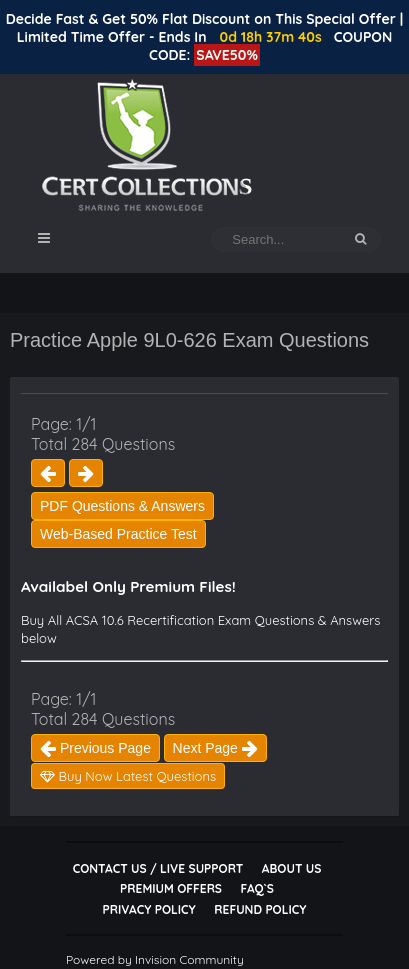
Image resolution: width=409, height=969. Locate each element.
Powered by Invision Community (155, 959)
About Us (291, 868)
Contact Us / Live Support (158, 868)
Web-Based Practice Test (118, 534)
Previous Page (95, 748)
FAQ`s (257, 888)
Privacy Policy (149, 909)
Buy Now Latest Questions (128, 776)
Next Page (215, 748)
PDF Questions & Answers (122, 506)
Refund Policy (260, 909)
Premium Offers (171, 888)
